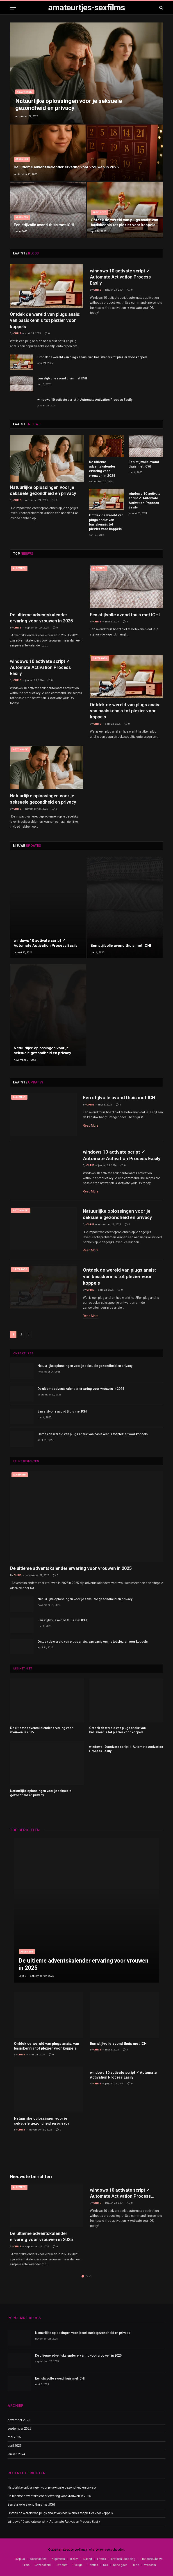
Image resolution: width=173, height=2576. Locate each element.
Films (26, 2565)
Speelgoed (100, 212)
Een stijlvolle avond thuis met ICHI (44, 225)
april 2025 (15, 2445)
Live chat (61, 2565)
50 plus (20, 2558)
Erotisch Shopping (123, 2558)
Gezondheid (25, 92)
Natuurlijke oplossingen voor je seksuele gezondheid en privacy (68, 104)
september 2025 (19, 2428)
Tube (136, 2565)
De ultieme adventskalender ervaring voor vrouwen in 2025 (66, 167)
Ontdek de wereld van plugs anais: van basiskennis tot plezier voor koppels (124, 222)
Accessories (38, 2558)
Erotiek (101, 2558)
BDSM (74, 2558)
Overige (77, 2565)
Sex (105, 2565)
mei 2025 (14, 2437)
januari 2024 (16, 2454)
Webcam (150, 2565)
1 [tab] (83, 2276)
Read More (90, 1125)
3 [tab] (90, 2276)
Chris (17, 333)
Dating (87, 2558)
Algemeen (22, 159)
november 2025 (19, 2420)
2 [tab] (87, 2276)
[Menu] (13, 7)
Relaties (93, 2565)
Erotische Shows (151, 2558)
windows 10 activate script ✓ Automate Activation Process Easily (120, 277)
